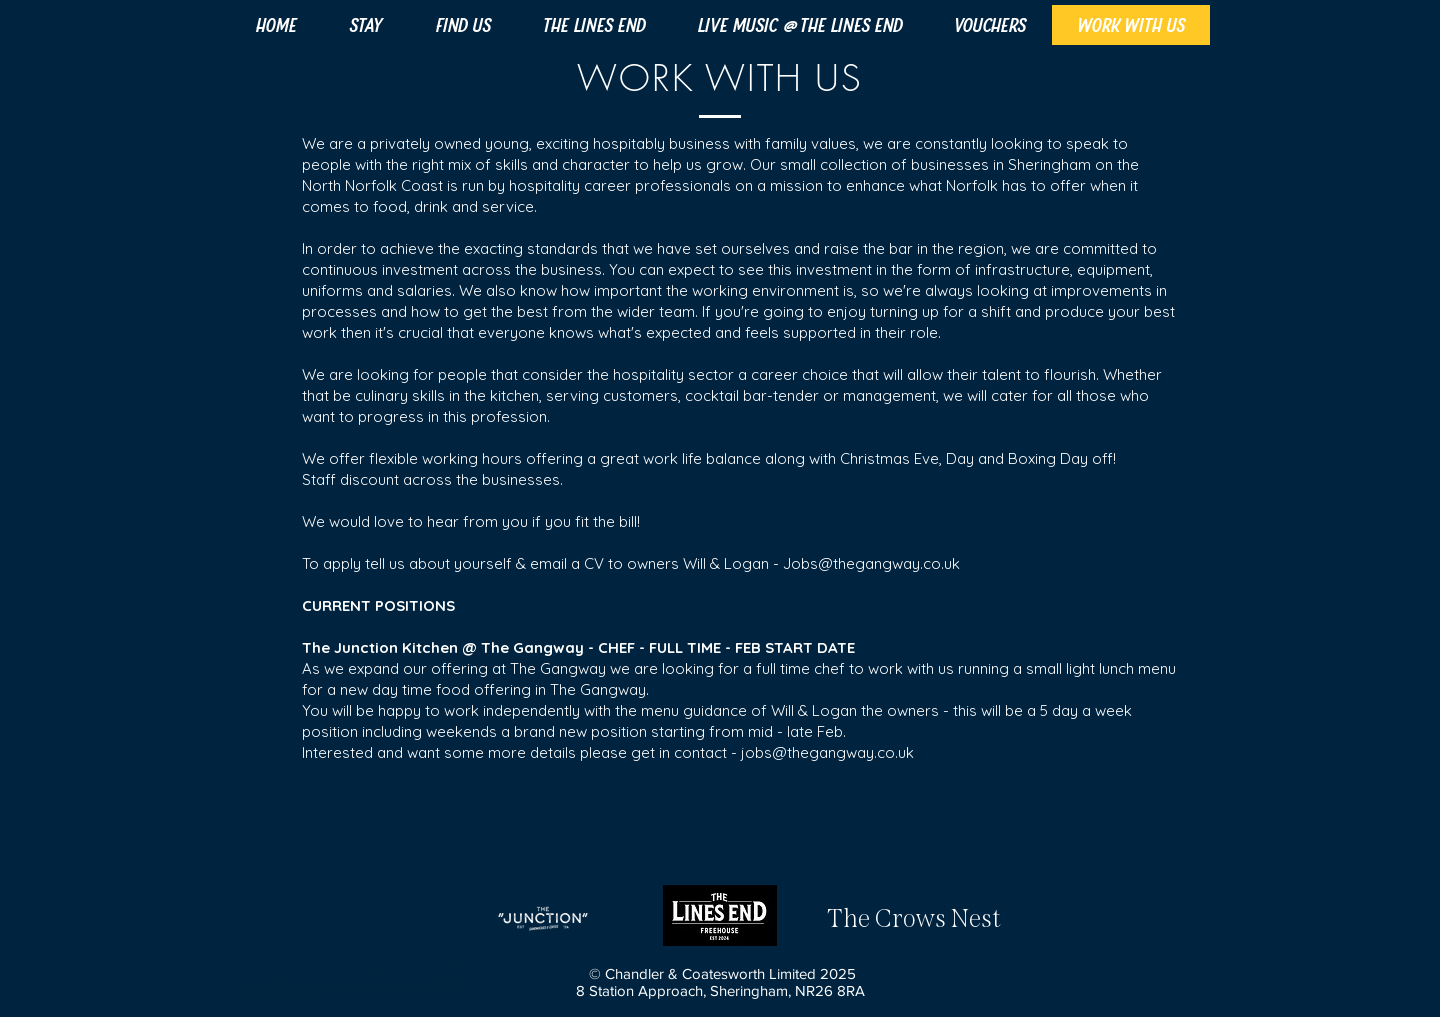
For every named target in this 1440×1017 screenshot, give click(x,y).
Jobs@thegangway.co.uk (871, 563)
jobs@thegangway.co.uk (827, 752)
